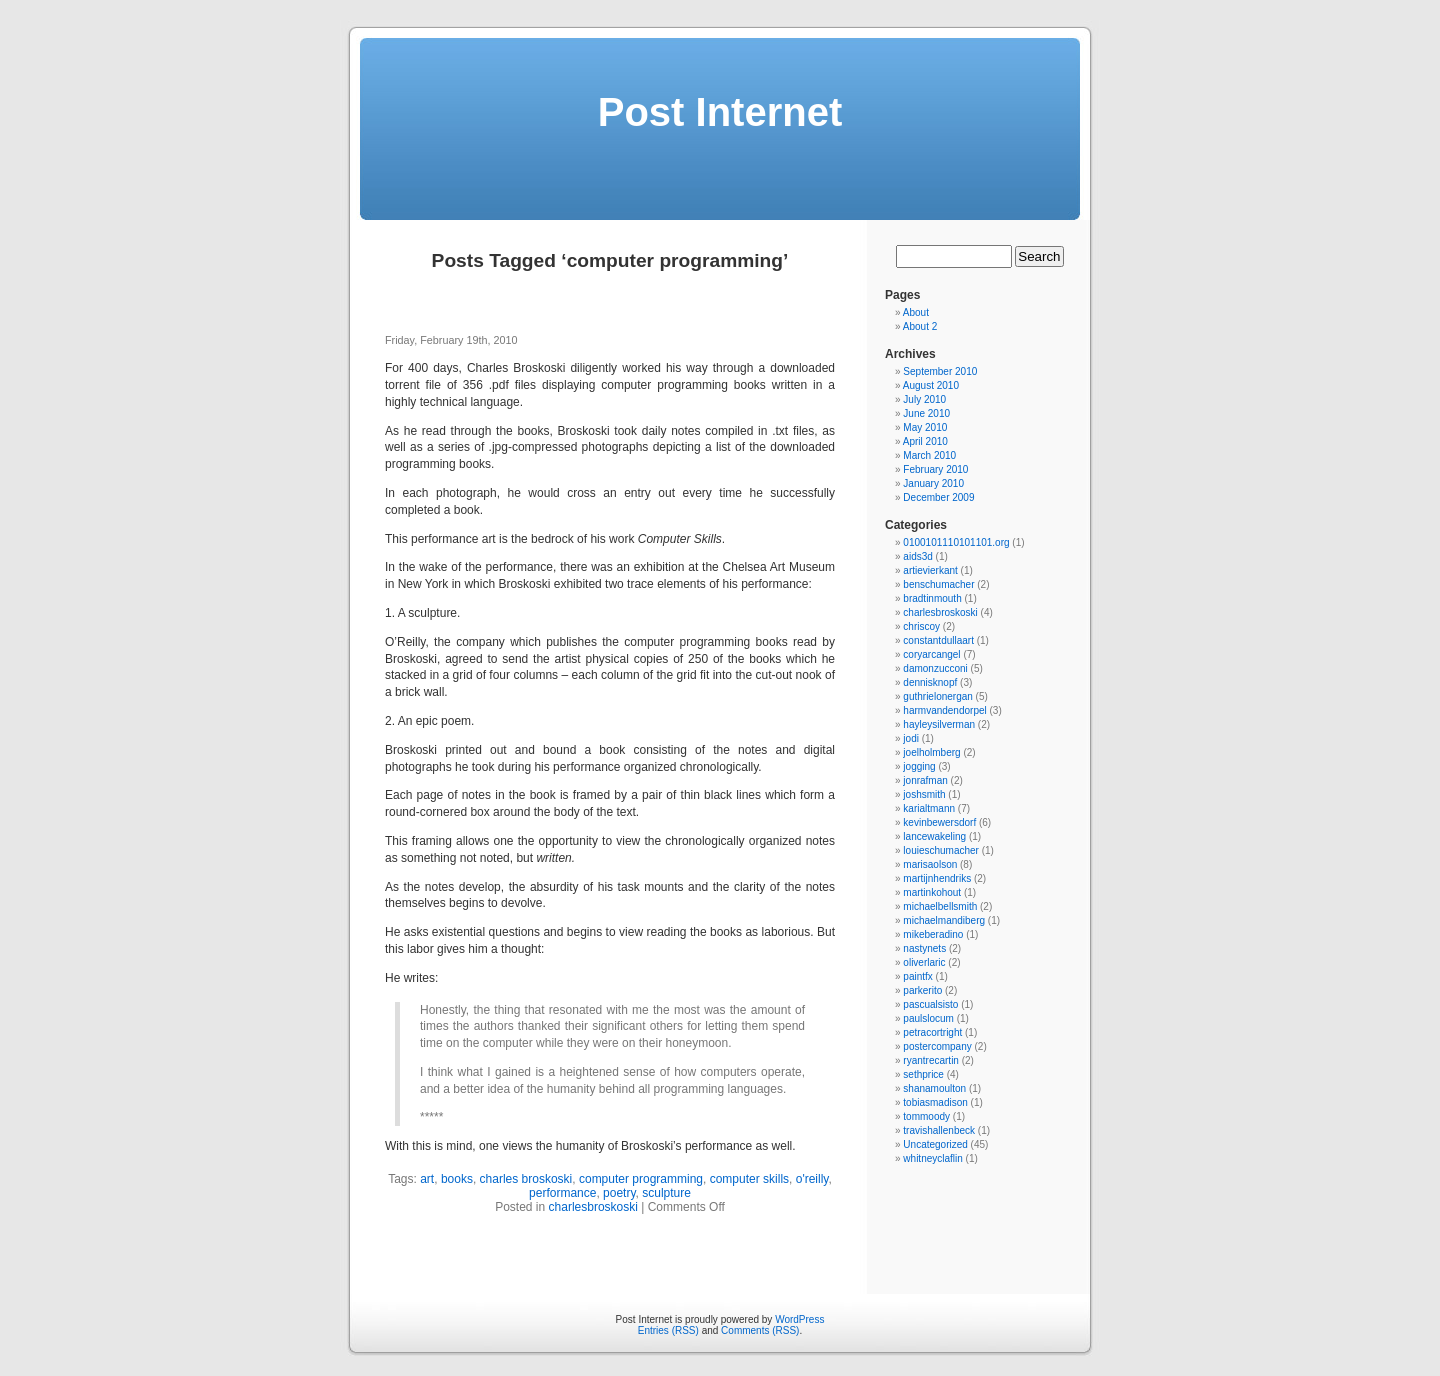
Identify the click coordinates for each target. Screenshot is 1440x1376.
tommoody (926, 1116)
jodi (911, 738)
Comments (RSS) (760, 1330)
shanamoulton (934, 1088)
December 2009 (938, 497)
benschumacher (938, 584)
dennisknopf (930, 682)
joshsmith (924, 794)
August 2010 (931, 385)
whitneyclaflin (932, 1158)
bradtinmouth (932, 598)
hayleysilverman (939, 724)
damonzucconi (935, 668)
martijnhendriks (937, 878)
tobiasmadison (935, 1102)
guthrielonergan (938, 696)
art (427, 1179)
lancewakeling (934, 836)
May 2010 (925, 427)
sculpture (666, 1193)
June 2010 (926, 413)
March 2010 (929, 455)
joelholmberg (931, 752)
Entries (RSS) (668, 1330)
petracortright (932, 1032)
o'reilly (812, 1179)
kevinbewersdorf (939, 822)
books (457, 1179)
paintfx (917, 976)
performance (562, 1193)
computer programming (641, 1179)
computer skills (749, 1179)
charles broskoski (526, 1179)
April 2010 (925, 441)
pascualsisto (930, 1004)
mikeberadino (933, 934)
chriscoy (921, 626)
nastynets (924, 948)
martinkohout (932, 892)
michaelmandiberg (944, 920)
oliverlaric (924, 962)
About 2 (920, 326)
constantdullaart (938, 640)
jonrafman (925, 780)
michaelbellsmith (940, 906)
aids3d (917, 556)
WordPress (799, 1319)
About (916, 312)
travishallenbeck (939, 1130)
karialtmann (929, 808)
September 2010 (940, 371)
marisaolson (930, 864)
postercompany (937, 1046)
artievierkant (930, 570)
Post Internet (720, 112)
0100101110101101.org (956, 542)
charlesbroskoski (593, 1207)
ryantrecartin (931, 1060)
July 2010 (924, 399)
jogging (919, 766)
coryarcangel (931, 654)
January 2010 (933, 483)
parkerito (922, 990)
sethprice (923, 1074)
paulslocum (928, 1018)
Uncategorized (935, 1144)
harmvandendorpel (944, 710)
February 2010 (935, 469)
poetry (619, 1193)
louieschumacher (941, 850)
